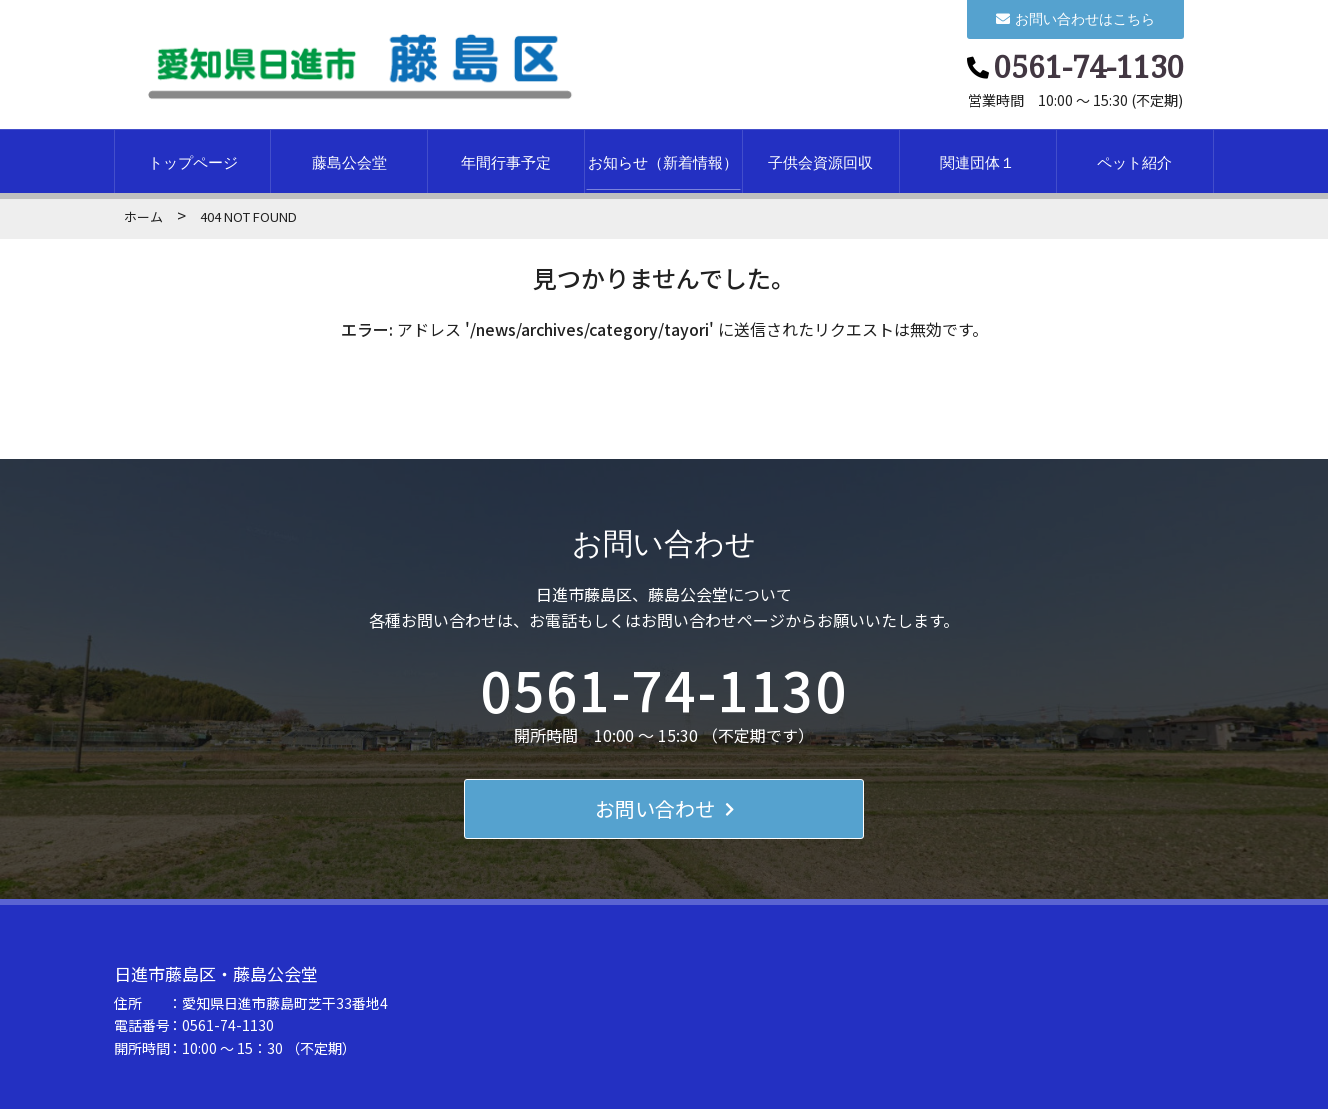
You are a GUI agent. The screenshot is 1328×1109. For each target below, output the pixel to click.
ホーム (143, 216)
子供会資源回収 (820, 162)
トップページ (193, 162)
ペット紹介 (1134, 162)
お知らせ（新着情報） (663, 162)
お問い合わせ (664, 808)
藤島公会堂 (349, 162)
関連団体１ (977, 162)
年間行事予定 (506, 162)
